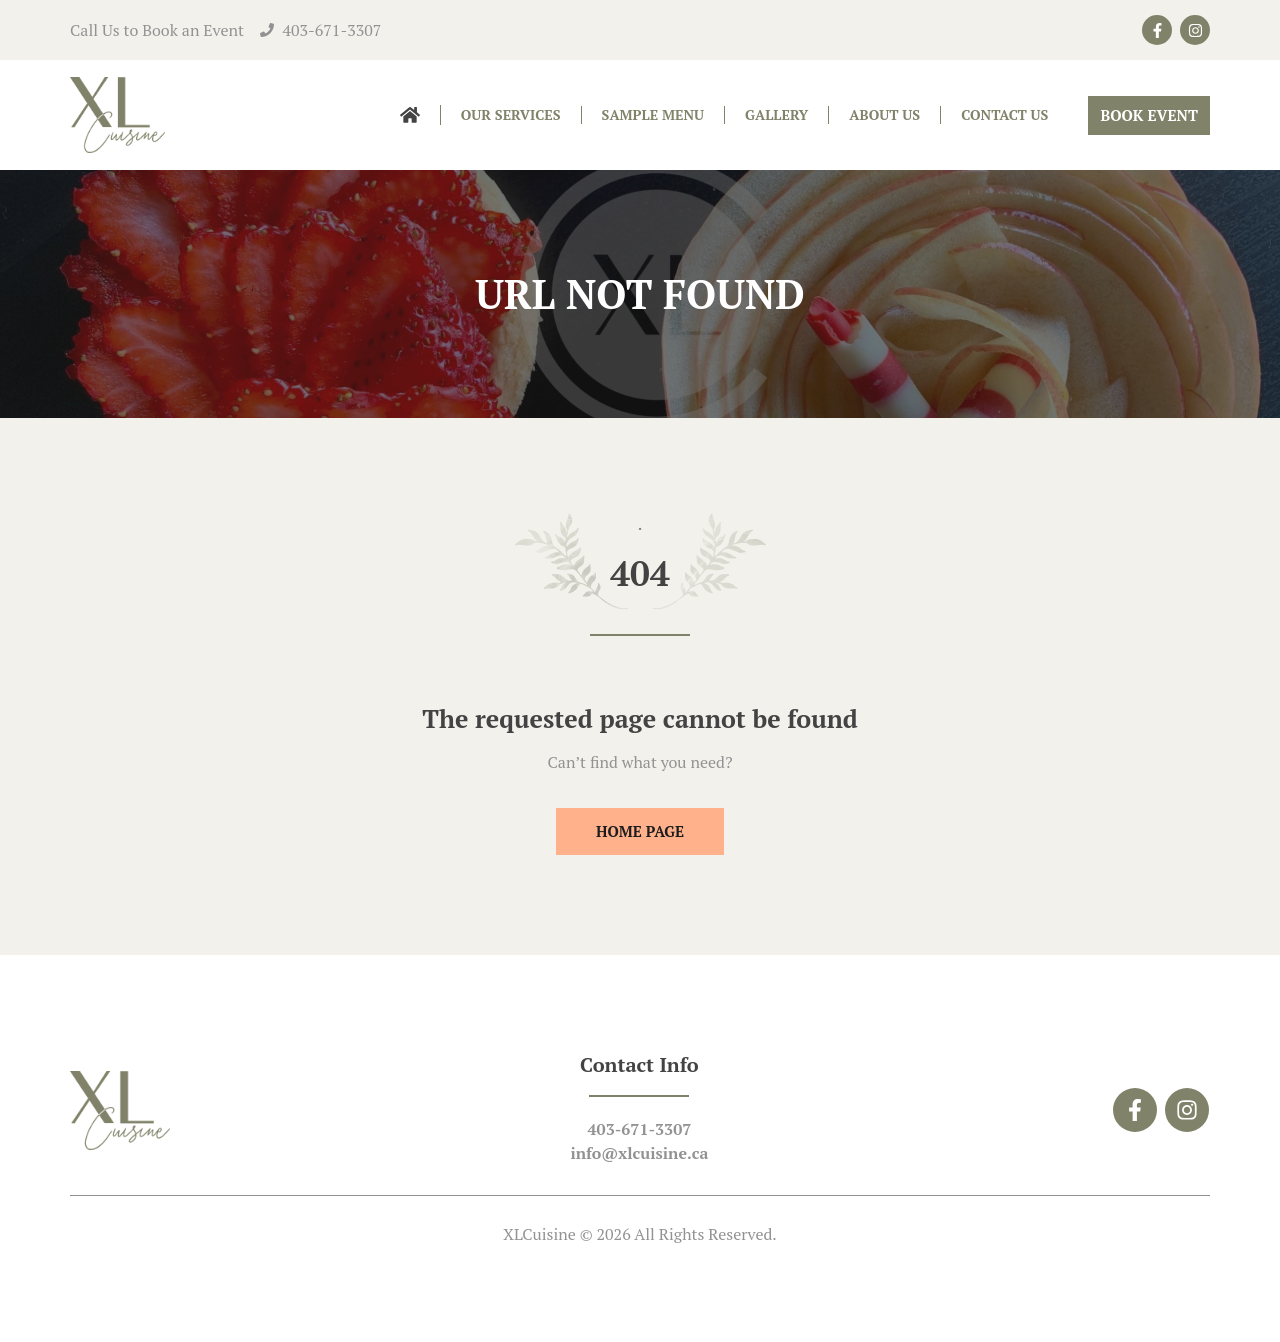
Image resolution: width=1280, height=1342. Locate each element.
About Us (884, 114)
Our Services (511, 114)
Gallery (776, 114)
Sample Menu (653, 114)
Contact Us (1004, 114)
